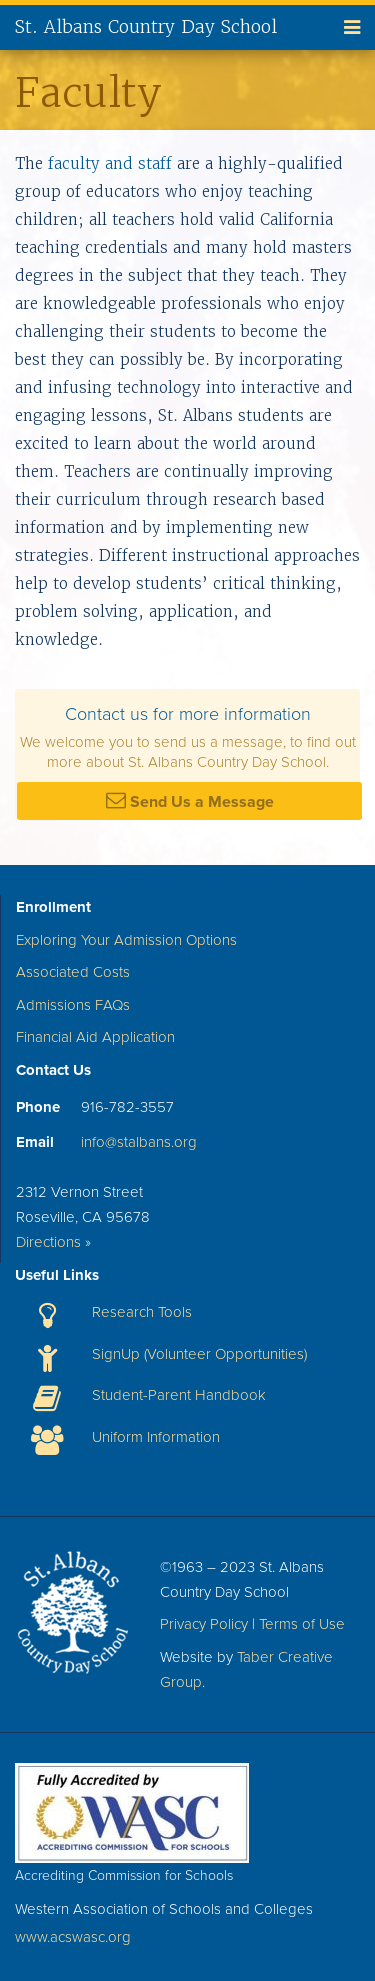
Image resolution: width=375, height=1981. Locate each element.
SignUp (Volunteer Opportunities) (199, 1354)
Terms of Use (302, 1624)
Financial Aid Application (95, 1037)
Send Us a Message (190, 801)
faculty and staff (110, 163)
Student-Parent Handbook (179, 1395)
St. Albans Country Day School (146, 27)
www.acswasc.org (73, 1937)
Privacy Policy (204, 1624)
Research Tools (142, 1312)
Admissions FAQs (73, 1005)
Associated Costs (73, 972)
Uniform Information (156, 1437)
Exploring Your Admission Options (126, 940)
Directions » (53, 1242)
